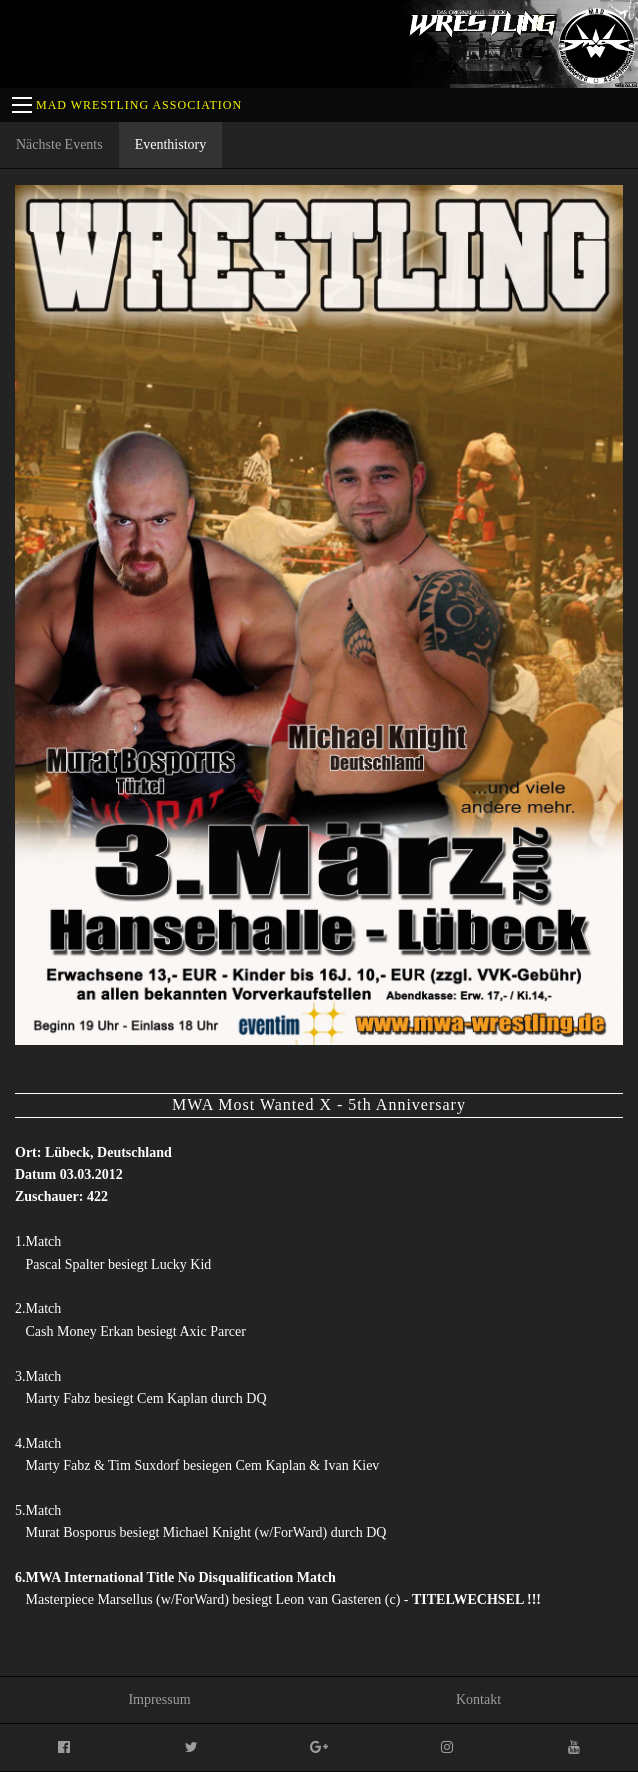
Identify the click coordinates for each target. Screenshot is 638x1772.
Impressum (159, 1699)
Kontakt (478, 1699)
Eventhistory (171, 144)
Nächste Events (59, 144)
